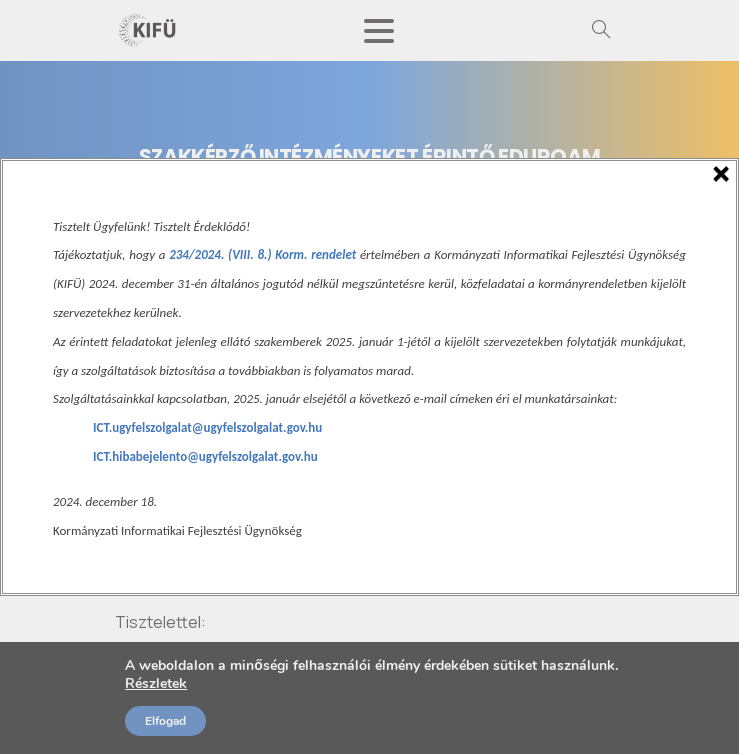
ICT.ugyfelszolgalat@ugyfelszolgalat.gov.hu (207, 427)
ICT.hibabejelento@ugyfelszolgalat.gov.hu (205, 456)
